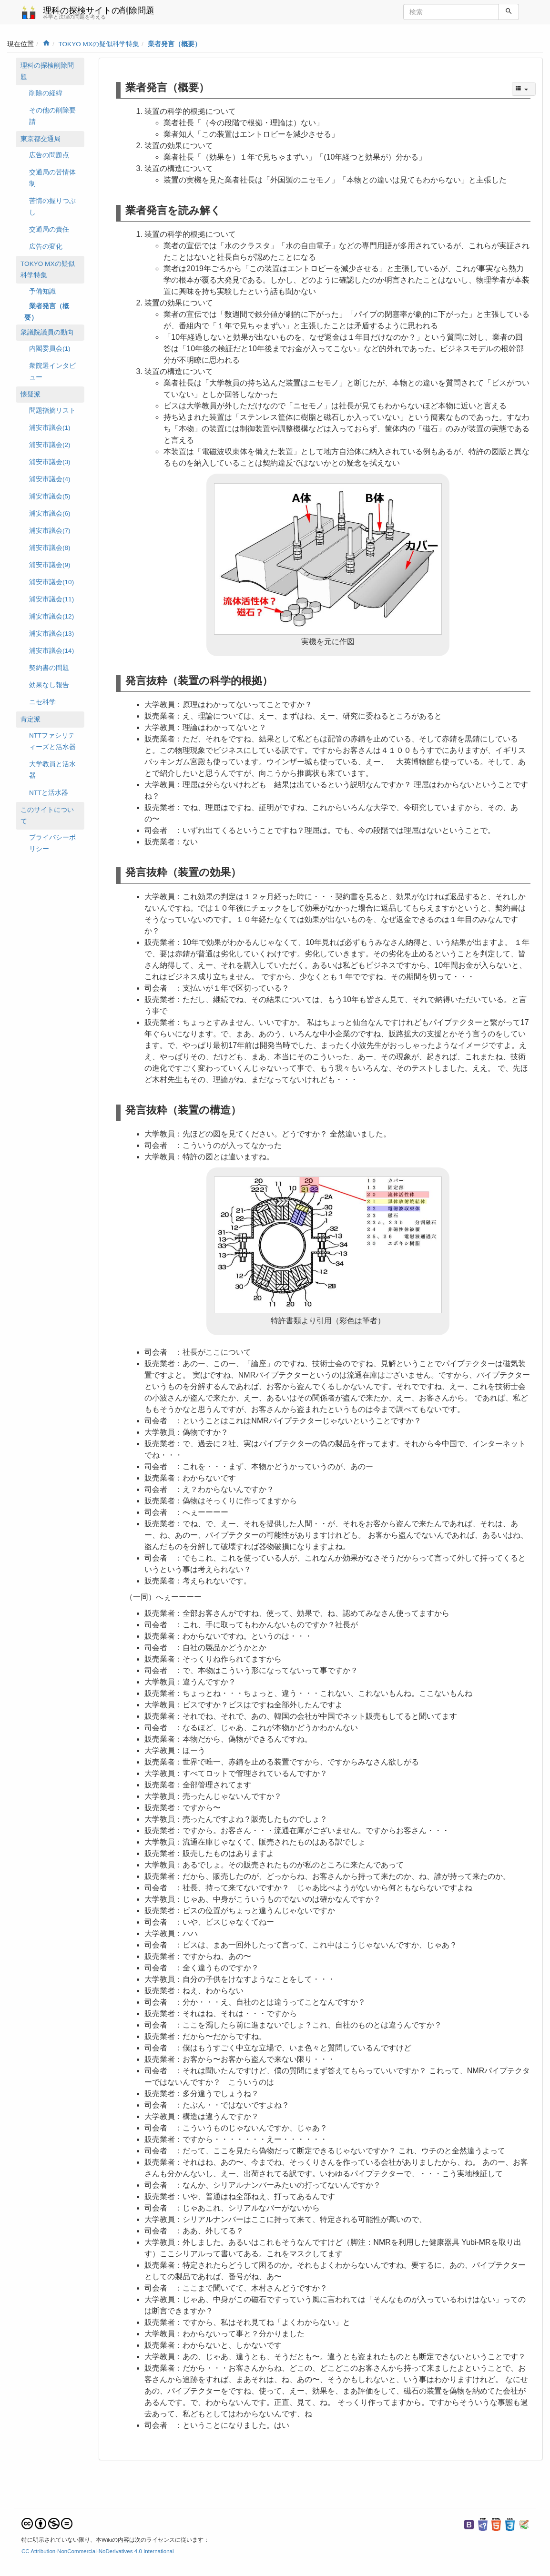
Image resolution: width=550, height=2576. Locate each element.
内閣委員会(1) (50, 348)
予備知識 (42, 291)
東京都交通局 (40, 138)
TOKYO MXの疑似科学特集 (98, 44)
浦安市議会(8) (50, 547)
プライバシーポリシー (52, 843)
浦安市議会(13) (51, 633)
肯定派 (30, 719)
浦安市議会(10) (51, 582)
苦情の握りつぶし (52, 206)
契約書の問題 (49, 667)
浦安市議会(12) (51, 616)
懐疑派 (30, 394)
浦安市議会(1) (50, 427)
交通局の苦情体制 (52, 178)
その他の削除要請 (52, 116)
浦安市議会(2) (50, 444)
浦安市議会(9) (50, 564)
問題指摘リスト (52, 410)
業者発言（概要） (174, 44)
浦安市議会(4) (50, 479)
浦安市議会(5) (50, 496)
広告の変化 (45, 246)
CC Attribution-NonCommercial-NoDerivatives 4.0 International (97, 2551)
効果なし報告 (49, 685)
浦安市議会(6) (50, 513)
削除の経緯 (45, 93)
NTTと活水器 (48, 792)
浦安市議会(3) (50, 462)
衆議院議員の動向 (47, 332)
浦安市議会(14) (51, 650)
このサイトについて (47, 815)
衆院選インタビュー (52, 371)
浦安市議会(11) (51, 599)
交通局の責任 (49, 229)
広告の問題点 (49, 155)
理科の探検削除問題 (47, 71)
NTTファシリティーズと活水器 (52, 741)
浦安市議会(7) (50, 530)
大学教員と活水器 (52, 770)
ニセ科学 (42, 702)
